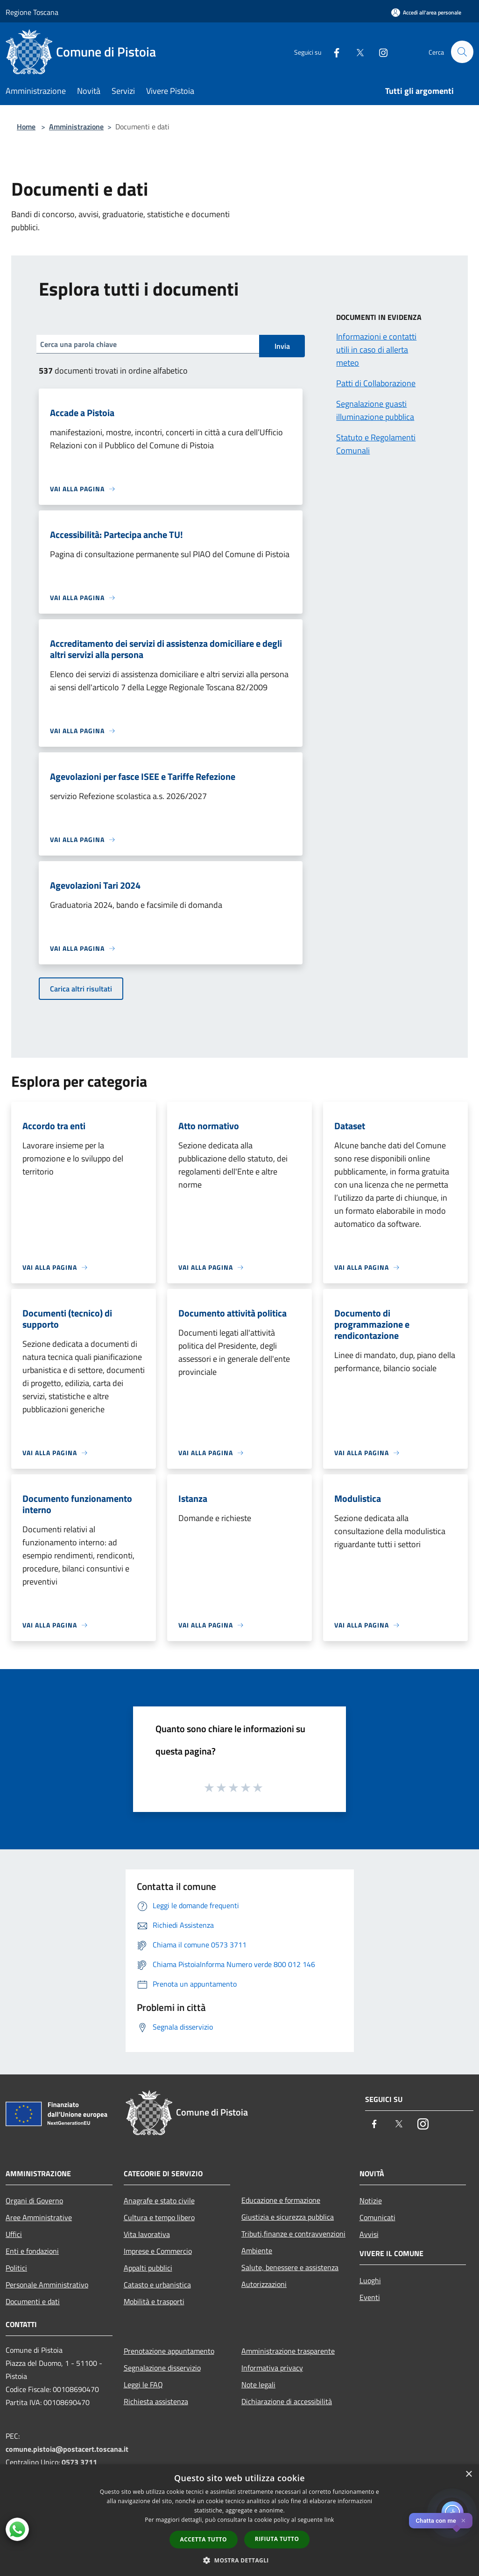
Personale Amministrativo (47, 2284)
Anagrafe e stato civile (159, 2200)
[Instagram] (379, 51)
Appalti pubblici (148, 2267)
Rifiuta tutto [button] (277, 2539)
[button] (239, 2560)
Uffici (14, 2234)
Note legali (258, 2384)
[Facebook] (332, 51)
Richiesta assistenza (156, 2401)
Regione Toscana (32, 12)
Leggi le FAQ (143, 2384)
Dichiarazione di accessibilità (286, 2401)
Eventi (369, 2297)
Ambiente (256, 2250)
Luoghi (370, 2280)
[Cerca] (462, 52)
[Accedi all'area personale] (426, 12)
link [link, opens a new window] (329, 2520)
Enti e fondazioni (32, 2251)
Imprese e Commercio (158, 2251)
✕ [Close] (463, 2521)
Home (26, 126)
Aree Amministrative (39, 2217)
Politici (16, 2267)
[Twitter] (355, 51)
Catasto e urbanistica (157, 2284)
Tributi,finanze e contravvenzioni (293, 2233)
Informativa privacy (272, 2367)
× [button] (468, 2474)
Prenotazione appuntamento (169, 2351)
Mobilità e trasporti (154, 2301)
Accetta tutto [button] (203, 2539)
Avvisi (369, 2234)
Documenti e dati (33, 2301)
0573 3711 (79, 2462)
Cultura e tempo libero (159, 2217)
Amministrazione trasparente (288, 2351)
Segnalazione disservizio (162, 2367)
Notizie (370, 2200)
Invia (282, 346)
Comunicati (377, 2217)
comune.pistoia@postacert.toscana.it (67, 2449)
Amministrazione (76, 126)
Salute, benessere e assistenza (289, 2267)
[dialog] (239, 2520)
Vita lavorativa (147, 2234)
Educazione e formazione (280, 2200)
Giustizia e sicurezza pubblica (287, 2216)
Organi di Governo (34, 2200)
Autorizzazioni (264, 2284)
